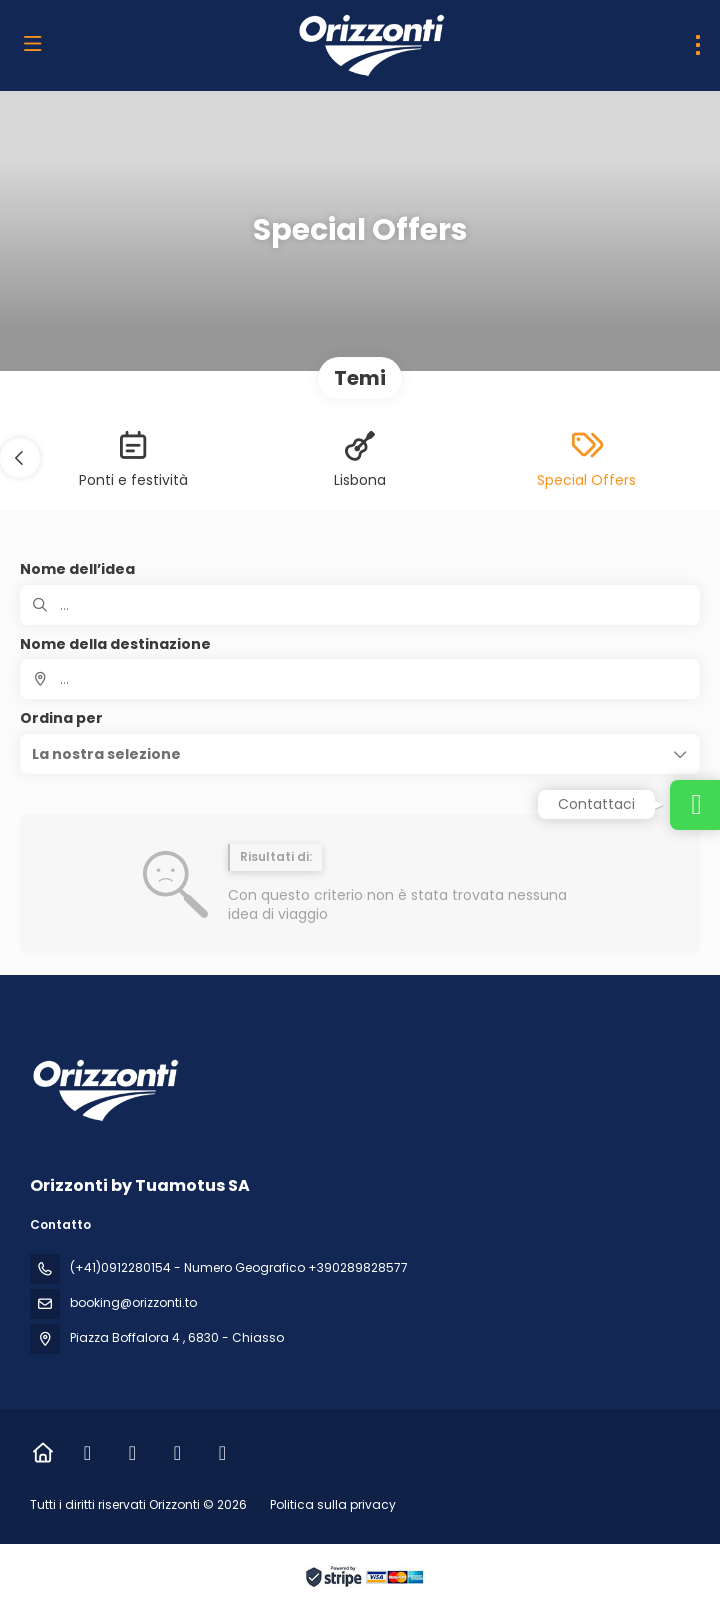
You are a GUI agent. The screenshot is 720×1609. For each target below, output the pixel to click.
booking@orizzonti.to (133, 1302)
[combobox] (360, 679)
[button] (20, 458)
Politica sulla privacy (333, 1504)
